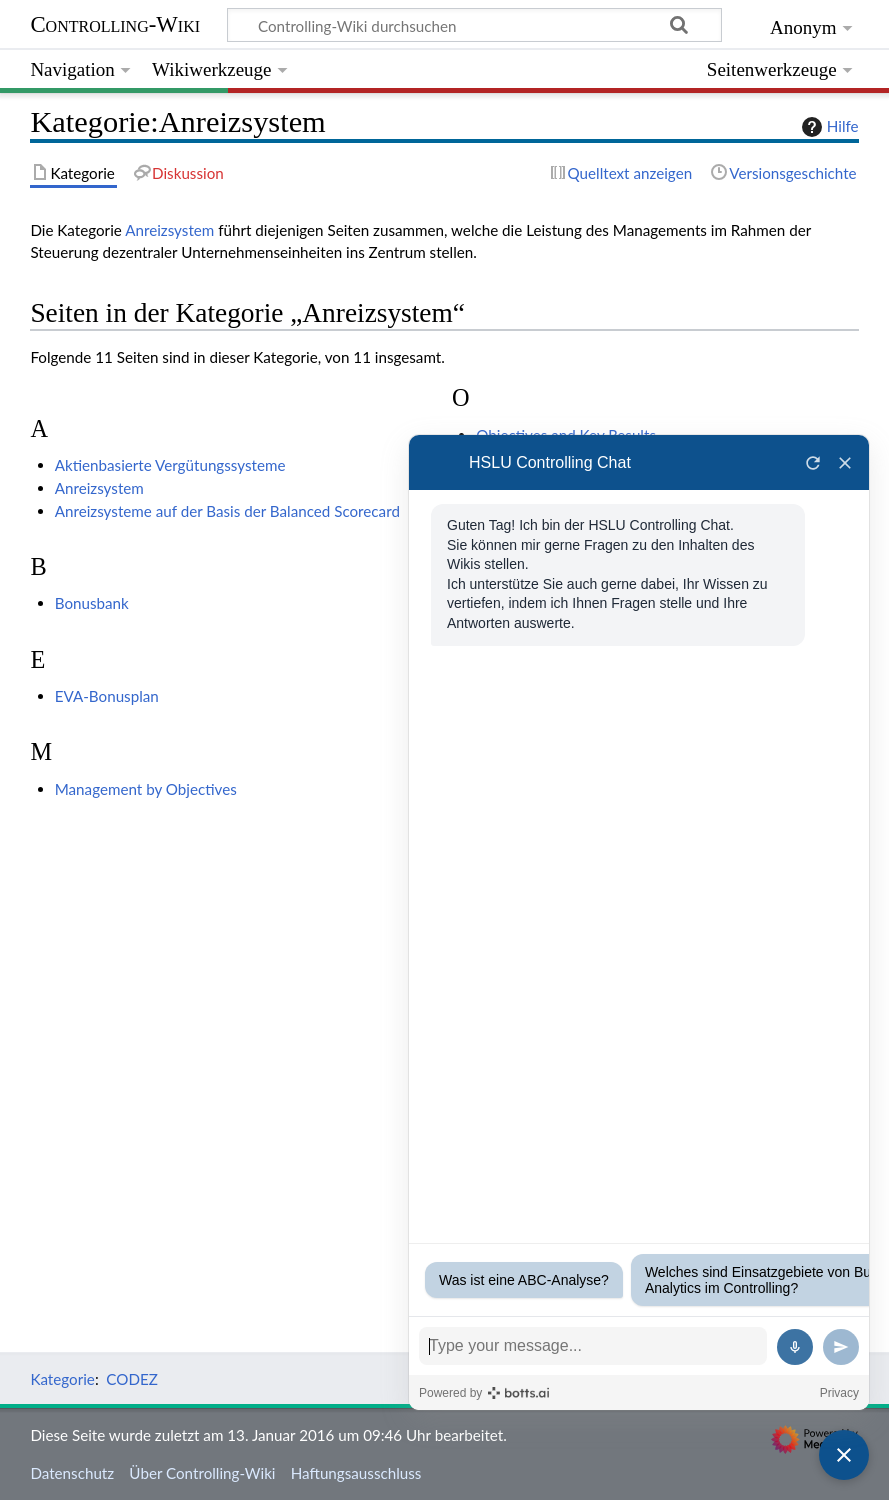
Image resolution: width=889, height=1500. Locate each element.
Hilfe (828, 127)
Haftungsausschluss (356, 1473)
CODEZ (132, 1379)
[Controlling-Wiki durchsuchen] (475, 25)
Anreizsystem (169, 230)
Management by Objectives (146, 789)
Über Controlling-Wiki (202, 1473)
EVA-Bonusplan (107, 696)
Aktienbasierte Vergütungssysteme (170, 465)
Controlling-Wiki (115, 24)
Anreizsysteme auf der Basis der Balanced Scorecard (227, 511)
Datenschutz (72, 1473)
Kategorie (62, 1379)
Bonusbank (92, 603)
